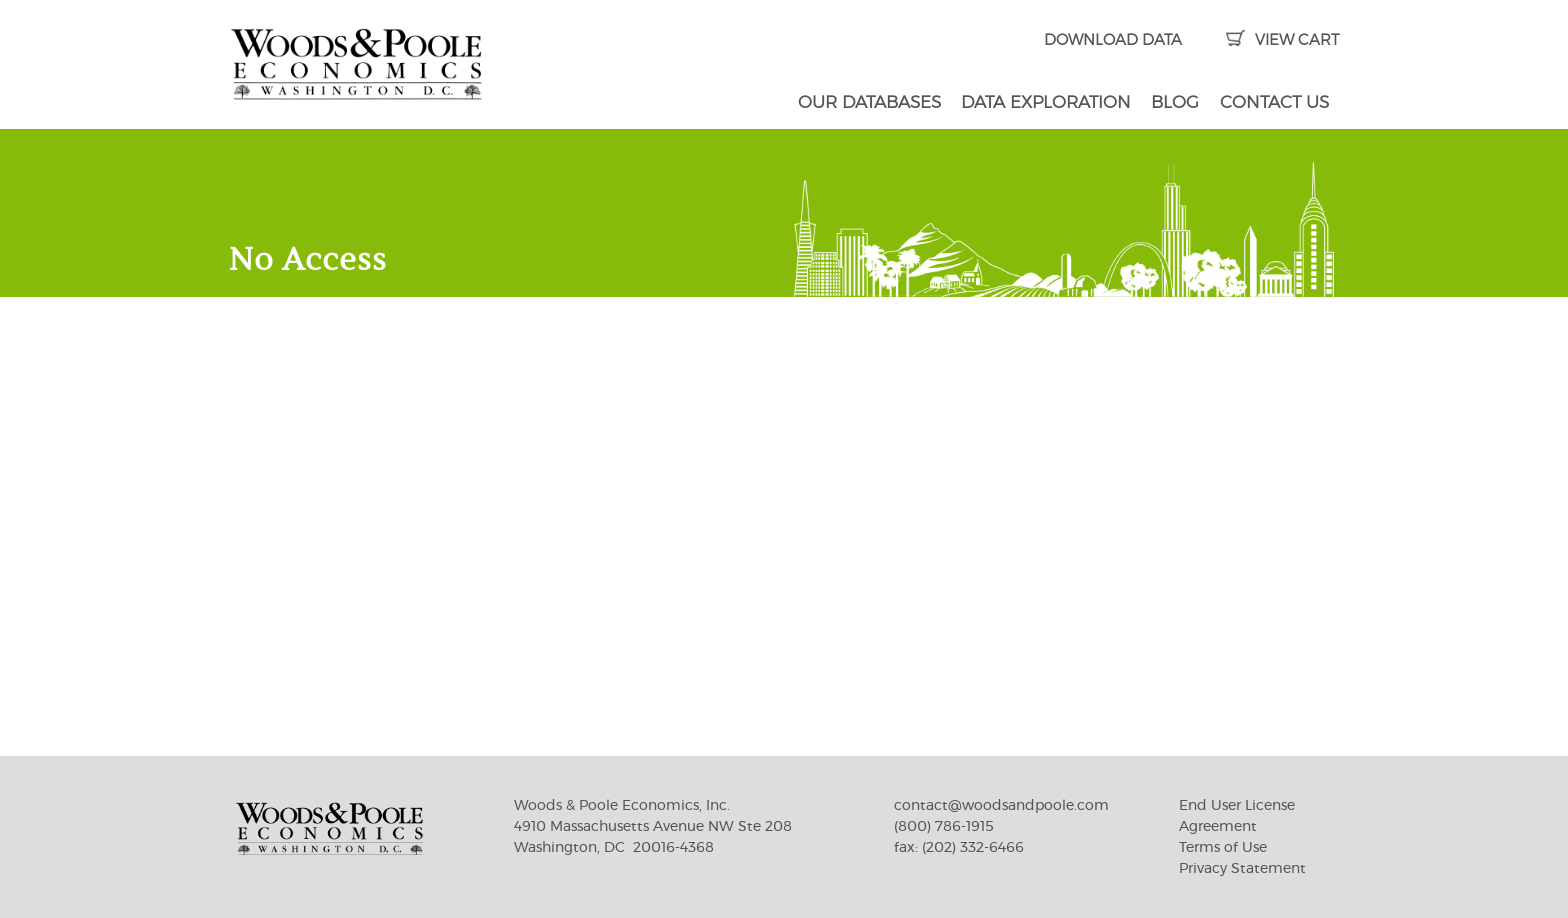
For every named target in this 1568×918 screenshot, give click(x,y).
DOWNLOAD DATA (1113, 40)
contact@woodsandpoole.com (1001, 806)
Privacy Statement (1242, 869)
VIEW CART (1282, 40)
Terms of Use (1223, 848)
